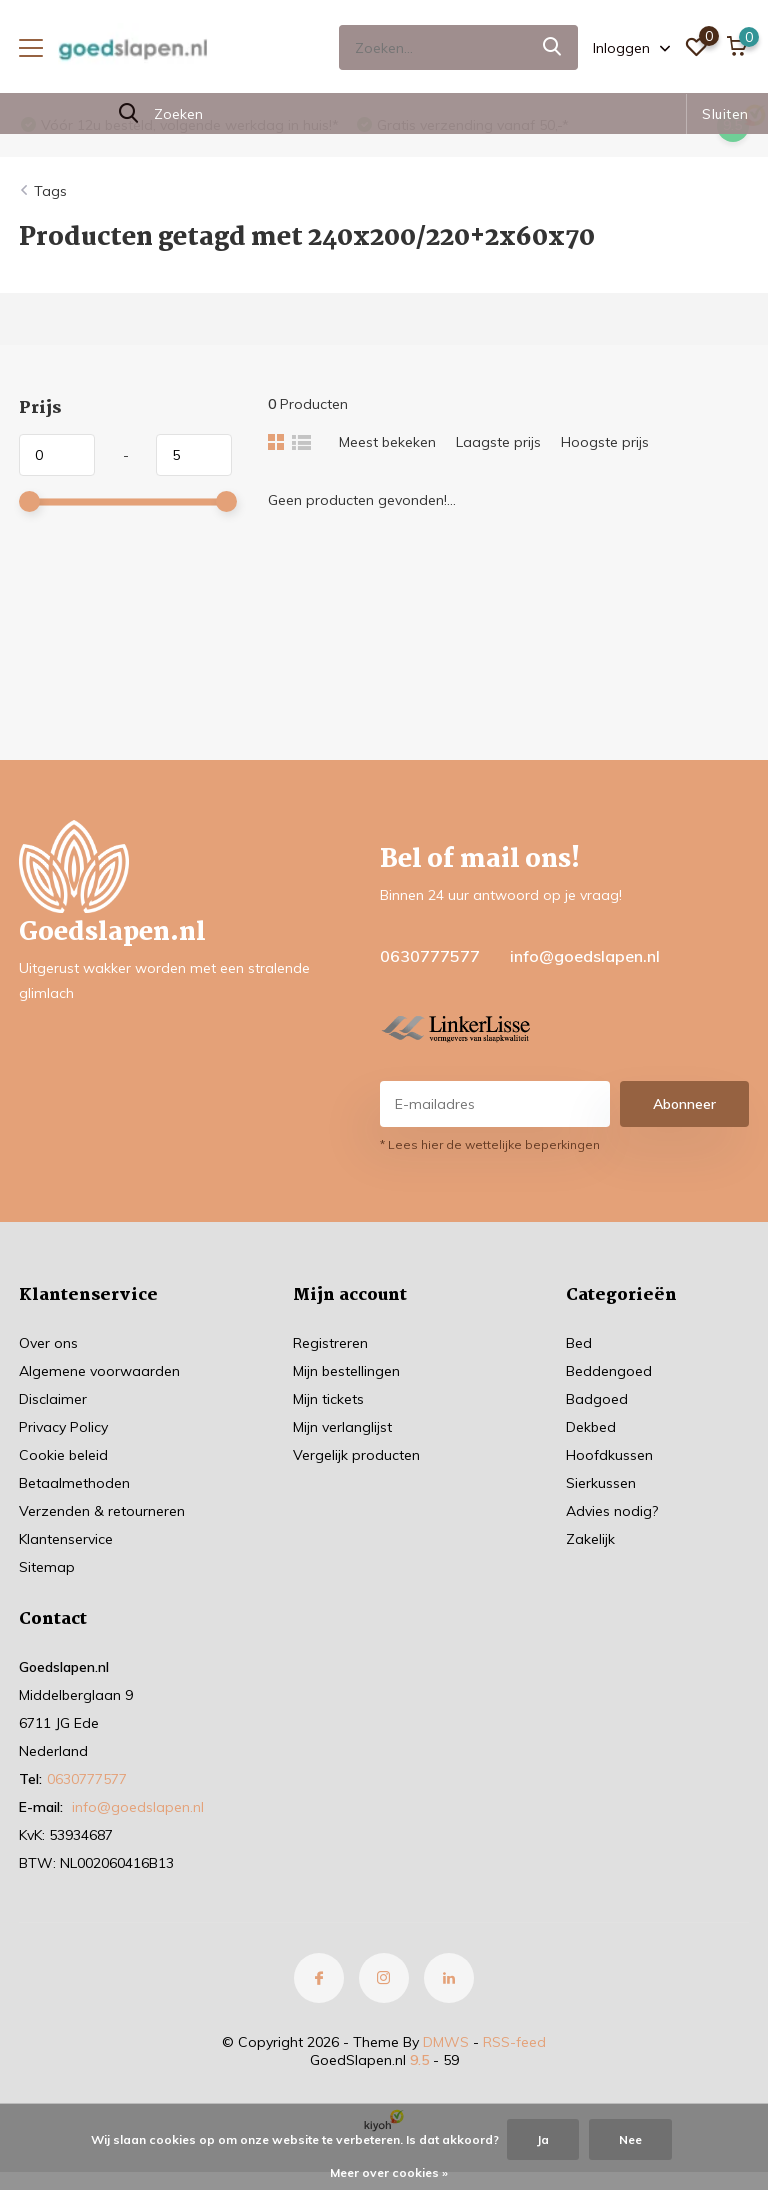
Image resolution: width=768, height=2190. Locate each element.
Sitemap (47, 1567)
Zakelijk (590, 1539)
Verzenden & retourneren (102, 1511)
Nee (630, 2139)
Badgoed (597, 1399)
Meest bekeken (387, 442)
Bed (579, 1343)
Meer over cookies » (389, 2172)
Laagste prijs (498, 442)
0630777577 (430, 956)
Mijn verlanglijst (342, 1427)
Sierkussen (601, 1483)
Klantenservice (66, 1539)
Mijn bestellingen (346, 1371)
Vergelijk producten (356, 1455)
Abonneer (684, 1104)
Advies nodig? (612, 1511)
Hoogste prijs (605, 442)
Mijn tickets (328, 1399)
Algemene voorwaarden (99, 1371)
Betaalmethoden (74, 1483)
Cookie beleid (63, 1455)
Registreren (330, 1343)
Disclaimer (53, 1399)
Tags (50, 191)
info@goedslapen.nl (585, 956)
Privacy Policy (63, 1427)
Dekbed (591, 1427)
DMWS (446, 2042)
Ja (543, 2139)
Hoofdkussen (609, 1455)
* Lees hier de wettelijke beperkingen (490, 1144)
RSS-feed (514, 2042)
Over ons (48, 1343)
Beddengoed (609, 1371)
